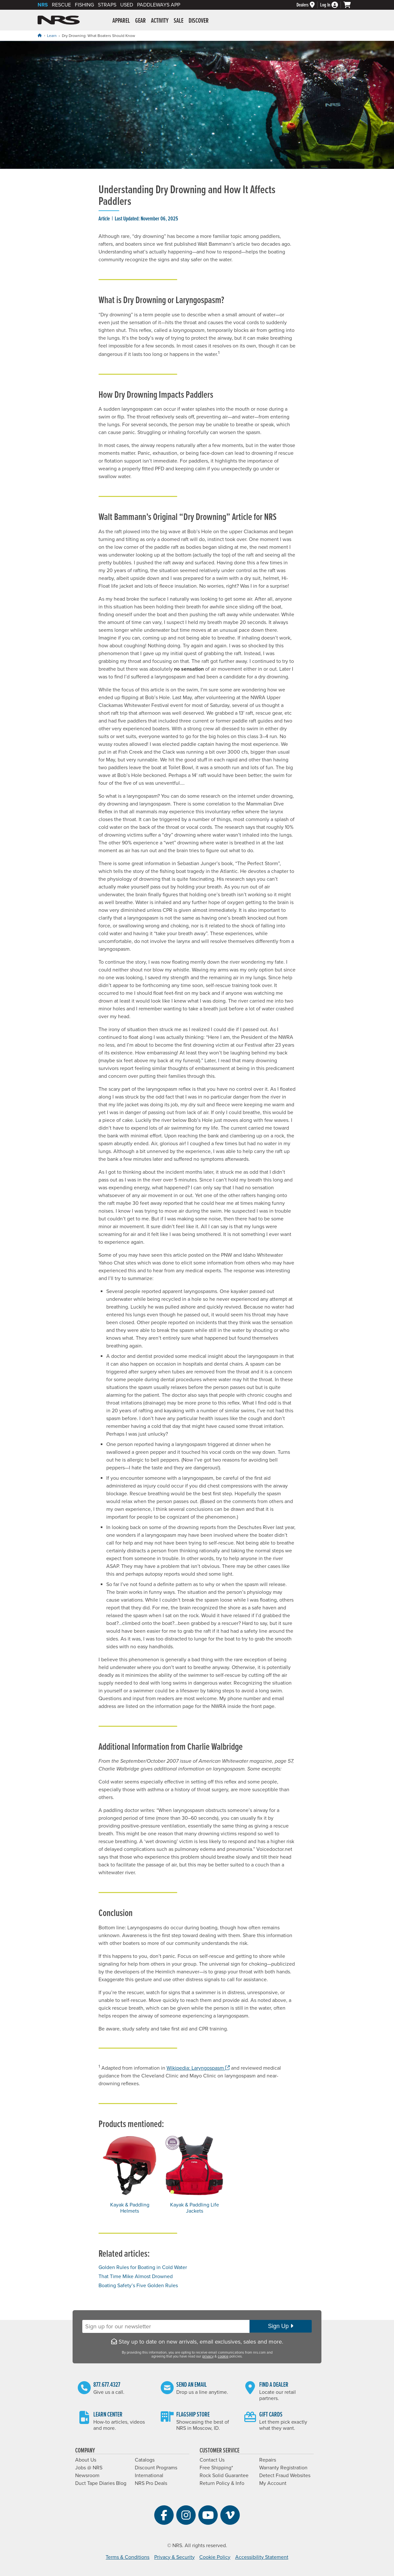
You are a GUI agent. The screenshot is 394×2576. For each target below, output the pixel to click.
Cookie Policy (214, 2557)
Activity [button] (159, 21)
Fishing (84, 5)
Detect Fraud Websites (284, 2475)
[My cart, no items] (349, 5)
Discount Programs (156, 2467)
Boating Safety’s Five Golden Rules (138, 2285)
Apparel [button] (121, 21)
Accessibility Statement (261, 2557)
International (149, 2475)
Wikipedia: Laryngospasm (198, 2068)
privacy (208, 2356)
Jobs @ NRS (88, 2467)
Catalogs (145, 2460)
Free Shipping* (216, 2467)
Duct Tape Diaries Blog (100, 2483)
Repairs (267, 2460)
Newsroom (87, 2475)
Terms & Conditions (127, 2557)
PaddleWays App (158, 5)
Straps (107, 5)
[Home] (39, 35)
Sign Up (280, 2326)
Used (126, 5)
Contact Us (212, 2460)
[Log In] (331, 5)
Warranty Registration (283, 2467)
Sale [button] (178, 21)
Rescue (61, 5)
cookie (223, 2356)
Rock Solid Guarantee (224, 2475)
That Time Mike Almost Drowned (135, 2276)
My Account (272, 2483)
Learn (52, 35)
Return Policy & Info (222, 2483)
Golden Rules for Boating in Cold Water (142, 2267)
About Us (85, 2460)
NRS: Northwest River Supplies (59, 20)
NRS (43, 5)
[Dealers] (308, 5)
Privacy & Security (174, 2557)
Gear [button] (140, 21)
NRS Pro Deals (151, 2483)
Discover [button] (199, 21)
